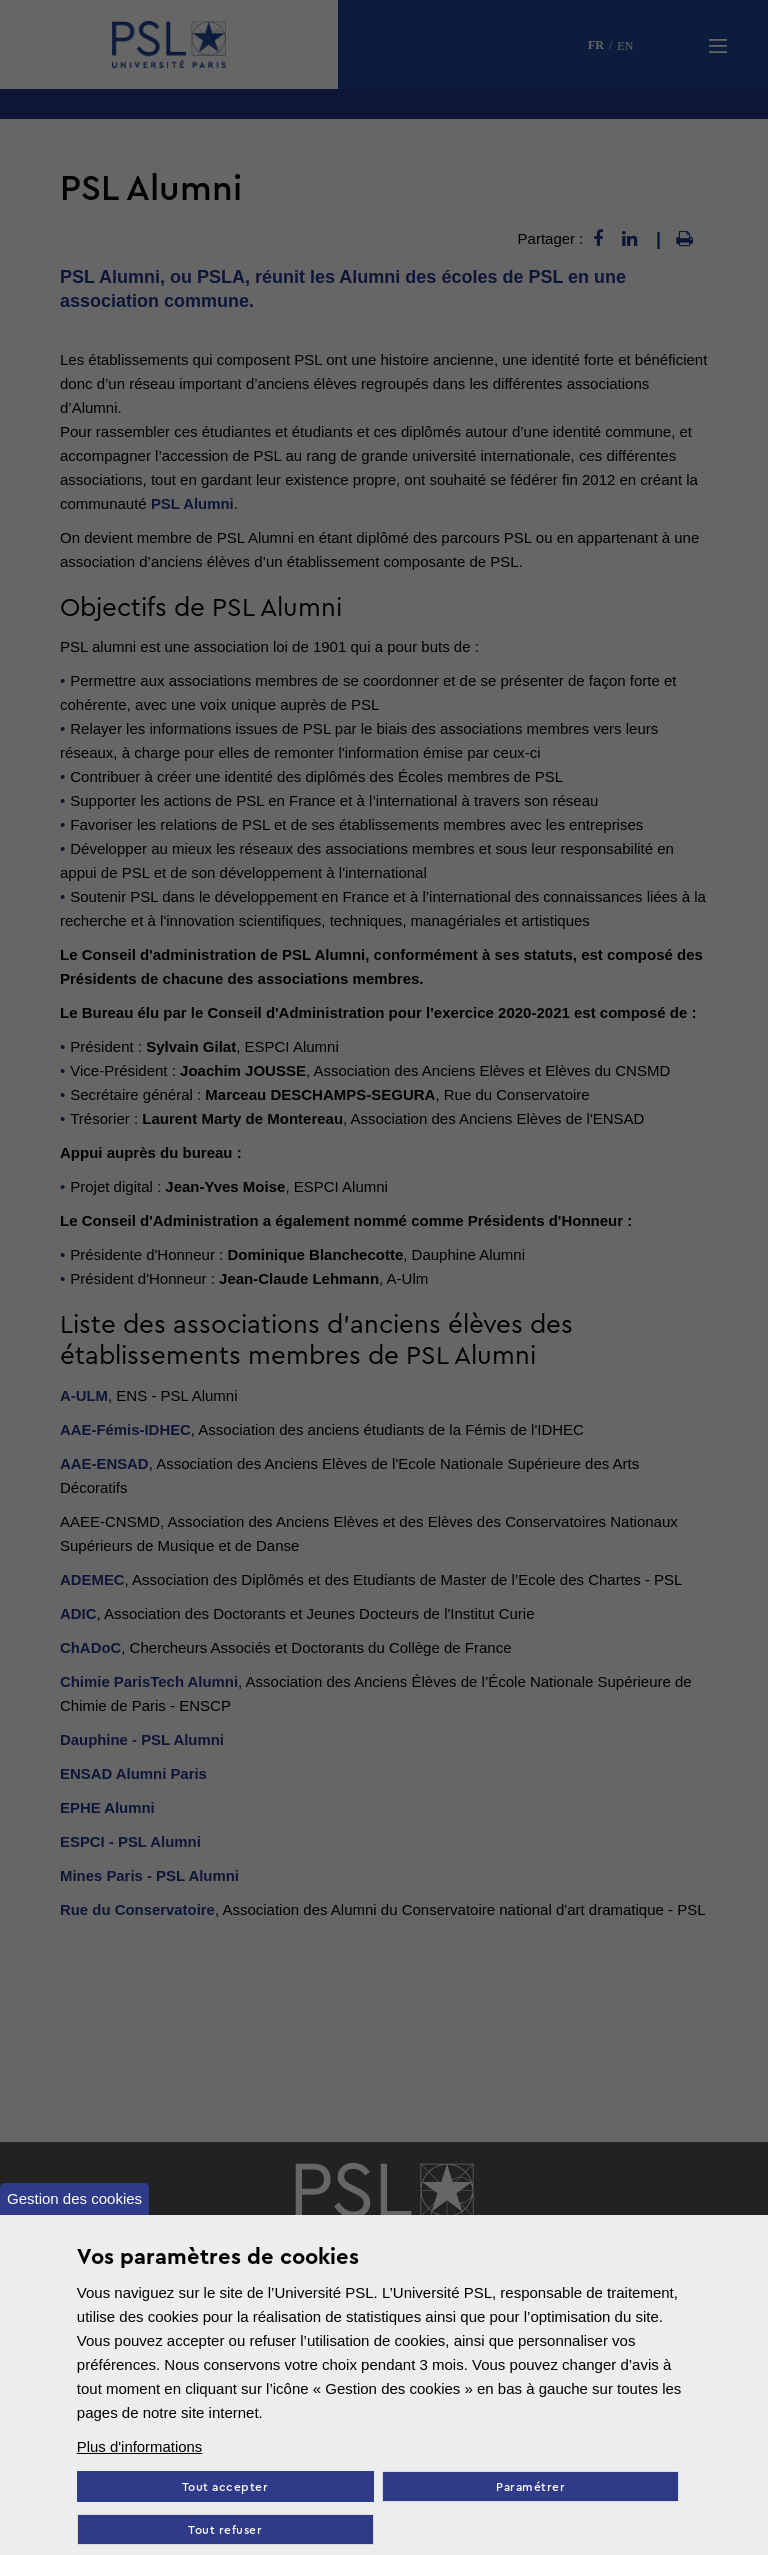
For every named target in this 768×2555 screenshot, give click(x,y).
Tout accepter (225, 2487)
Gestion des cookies (74, 2198)
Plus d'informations (140, 2446)
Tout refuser (225, 2530)
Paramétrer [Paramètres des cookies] (531, 2487)
